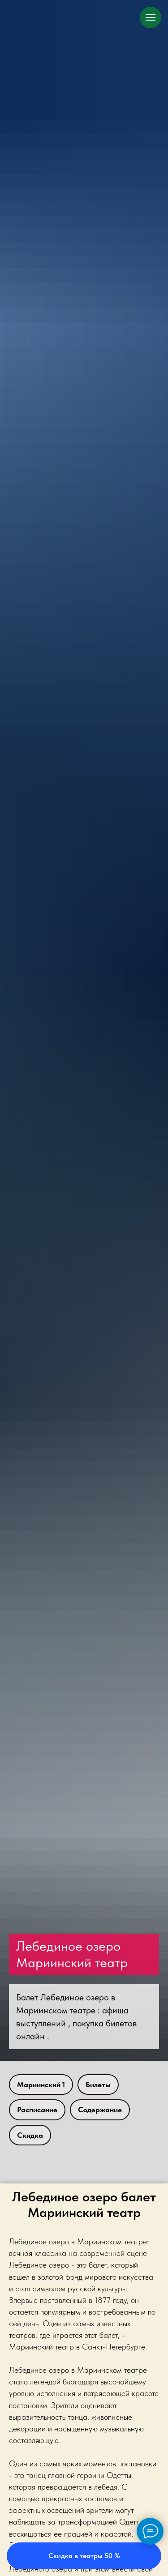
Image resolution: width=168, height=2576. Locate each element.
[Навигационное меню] (150, 17)
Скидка (30, 2135)
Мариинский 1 (41, 2084)
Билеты (98, 2084)
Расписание (37, 2109)
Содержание (100, 2109)
